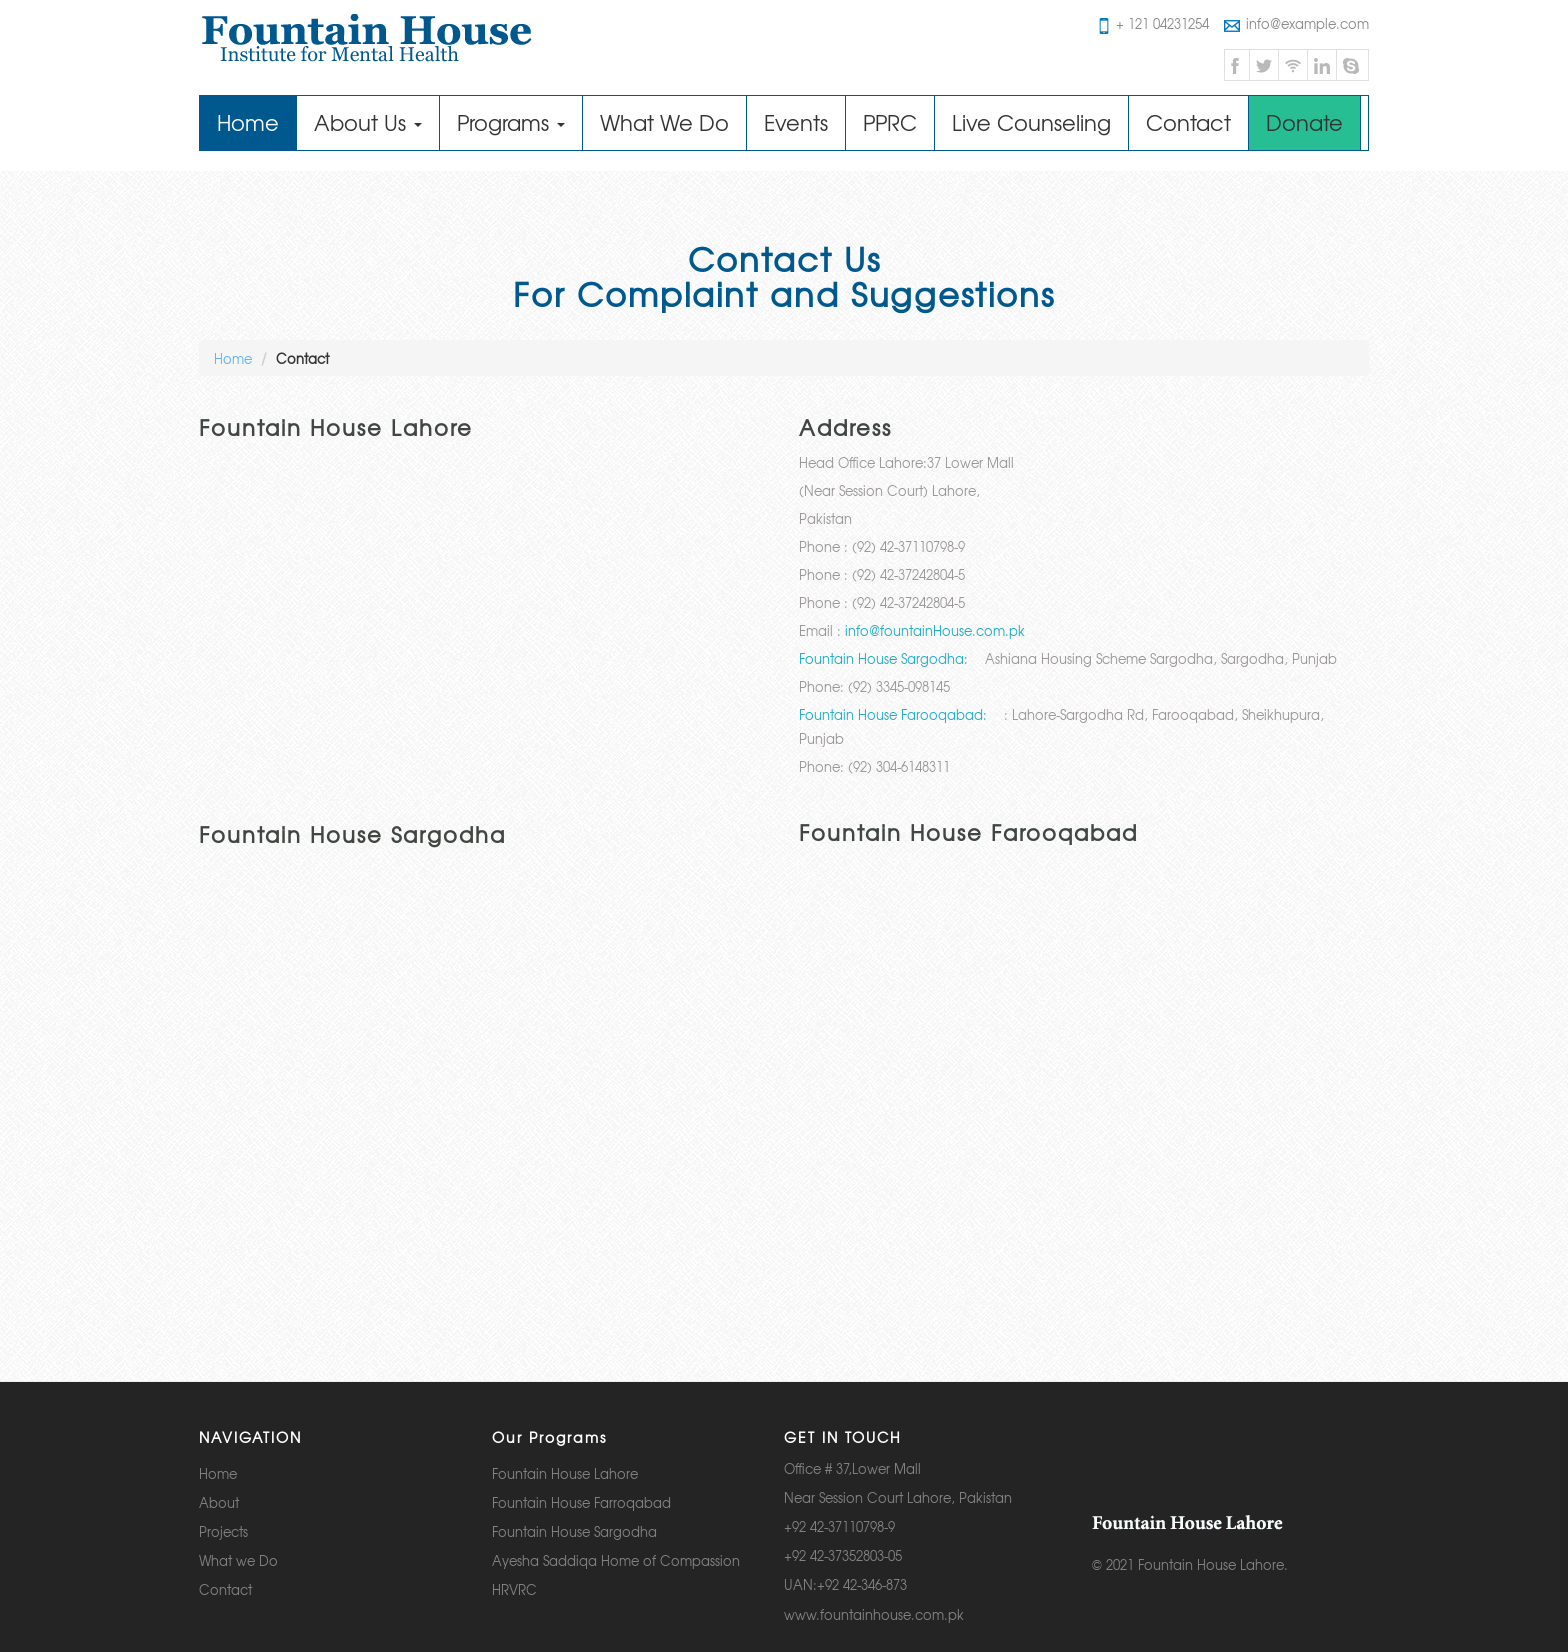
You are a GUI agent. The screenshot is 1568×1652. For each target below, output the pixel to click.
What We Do (664, 122)
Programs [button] (511, 122)
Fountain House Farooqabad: (893, 714)
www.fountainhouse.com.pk (874, 1614)
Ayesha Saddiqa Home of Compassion (616, 1560)
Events (796, 122)
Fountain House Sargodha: (883, 658)
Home (256, 122)
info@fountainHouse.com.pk (935, 630)
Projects (223, 1531)
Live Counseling (1031, 122)
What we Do (238, 1560)
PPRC (890, 122)
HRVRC (514, 1589)
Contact (1188, 122)
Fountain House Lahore (565, 1473)
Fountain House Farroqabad (581, 1502)
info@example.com (1296, 23)
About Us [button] (368, 122)
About (219, 1502)
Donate (1304, 122)
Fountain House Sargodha (574, 1531)
